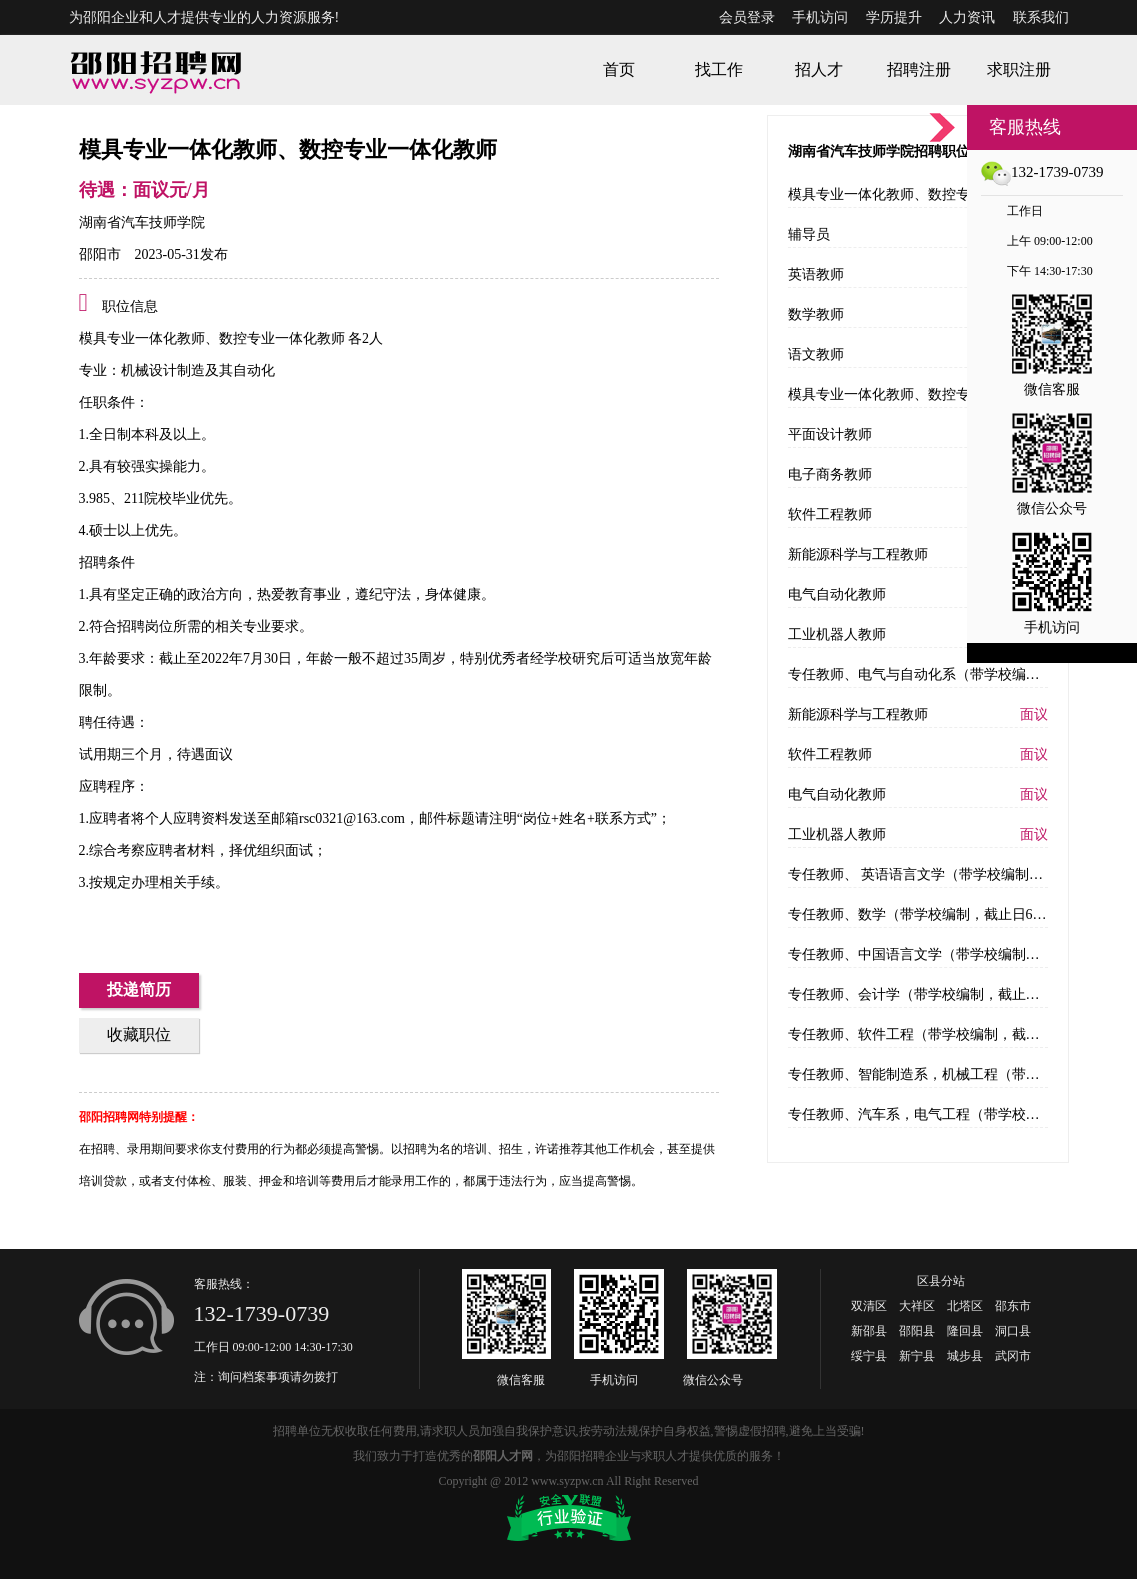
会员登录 (747, 17)
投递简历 (139, 989)
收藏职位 (139, 1034)
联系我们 (1041, 17)
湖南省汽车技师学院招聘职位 (879, 151)
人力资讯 (967, 17)
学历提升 (894, 17)
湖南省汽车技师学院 (142, 222)
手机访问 (820, 17)
